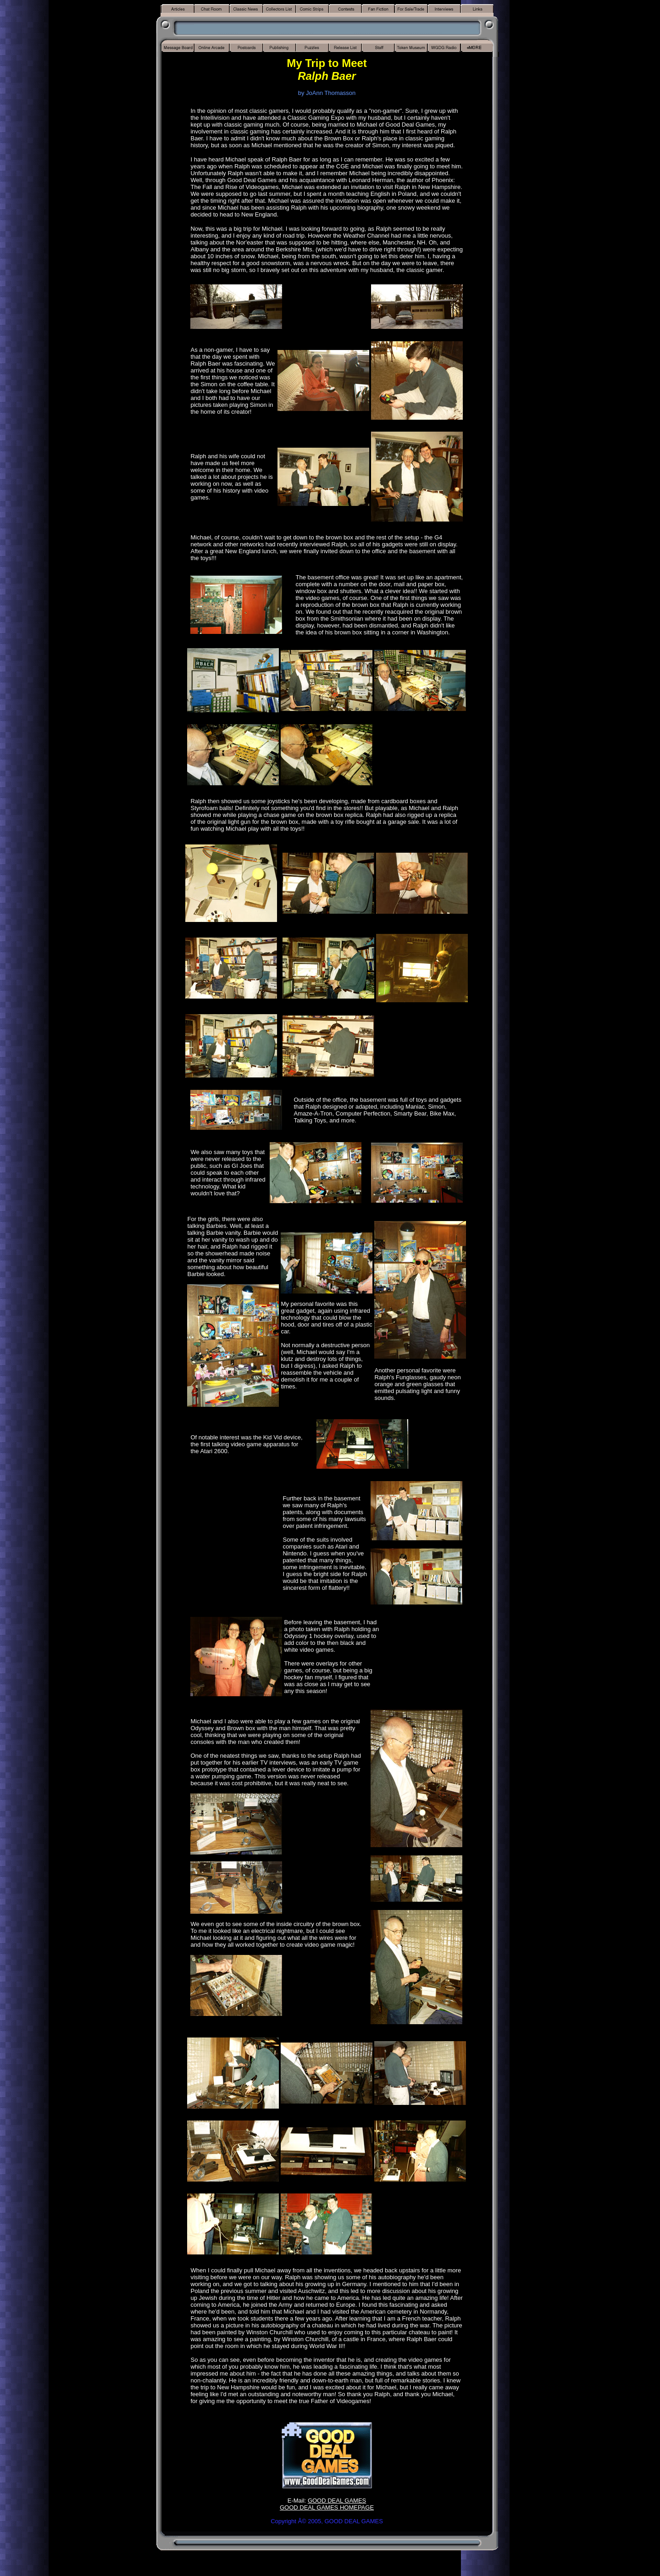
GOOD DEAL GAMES (337, 2500)
